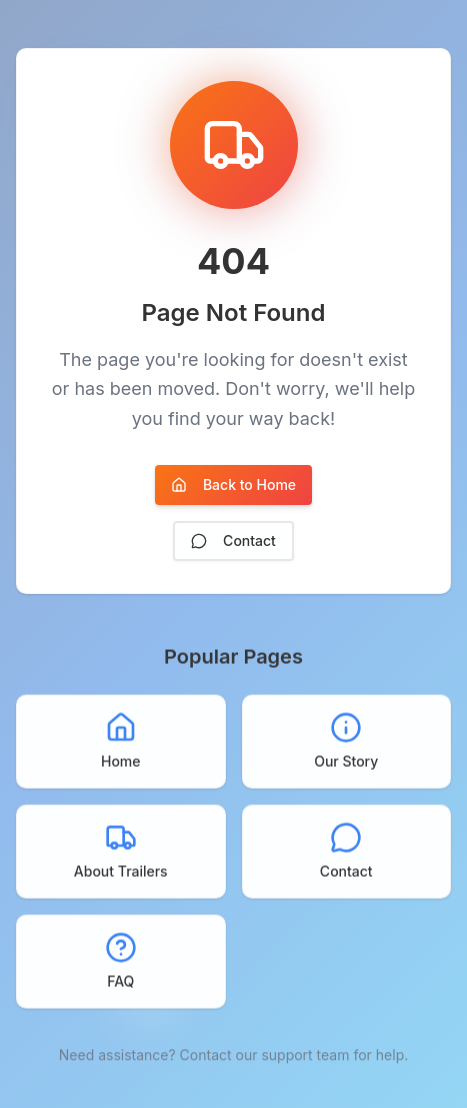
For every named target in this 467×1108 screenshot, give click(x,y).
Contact (233, 540)
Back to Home (233, 484)
